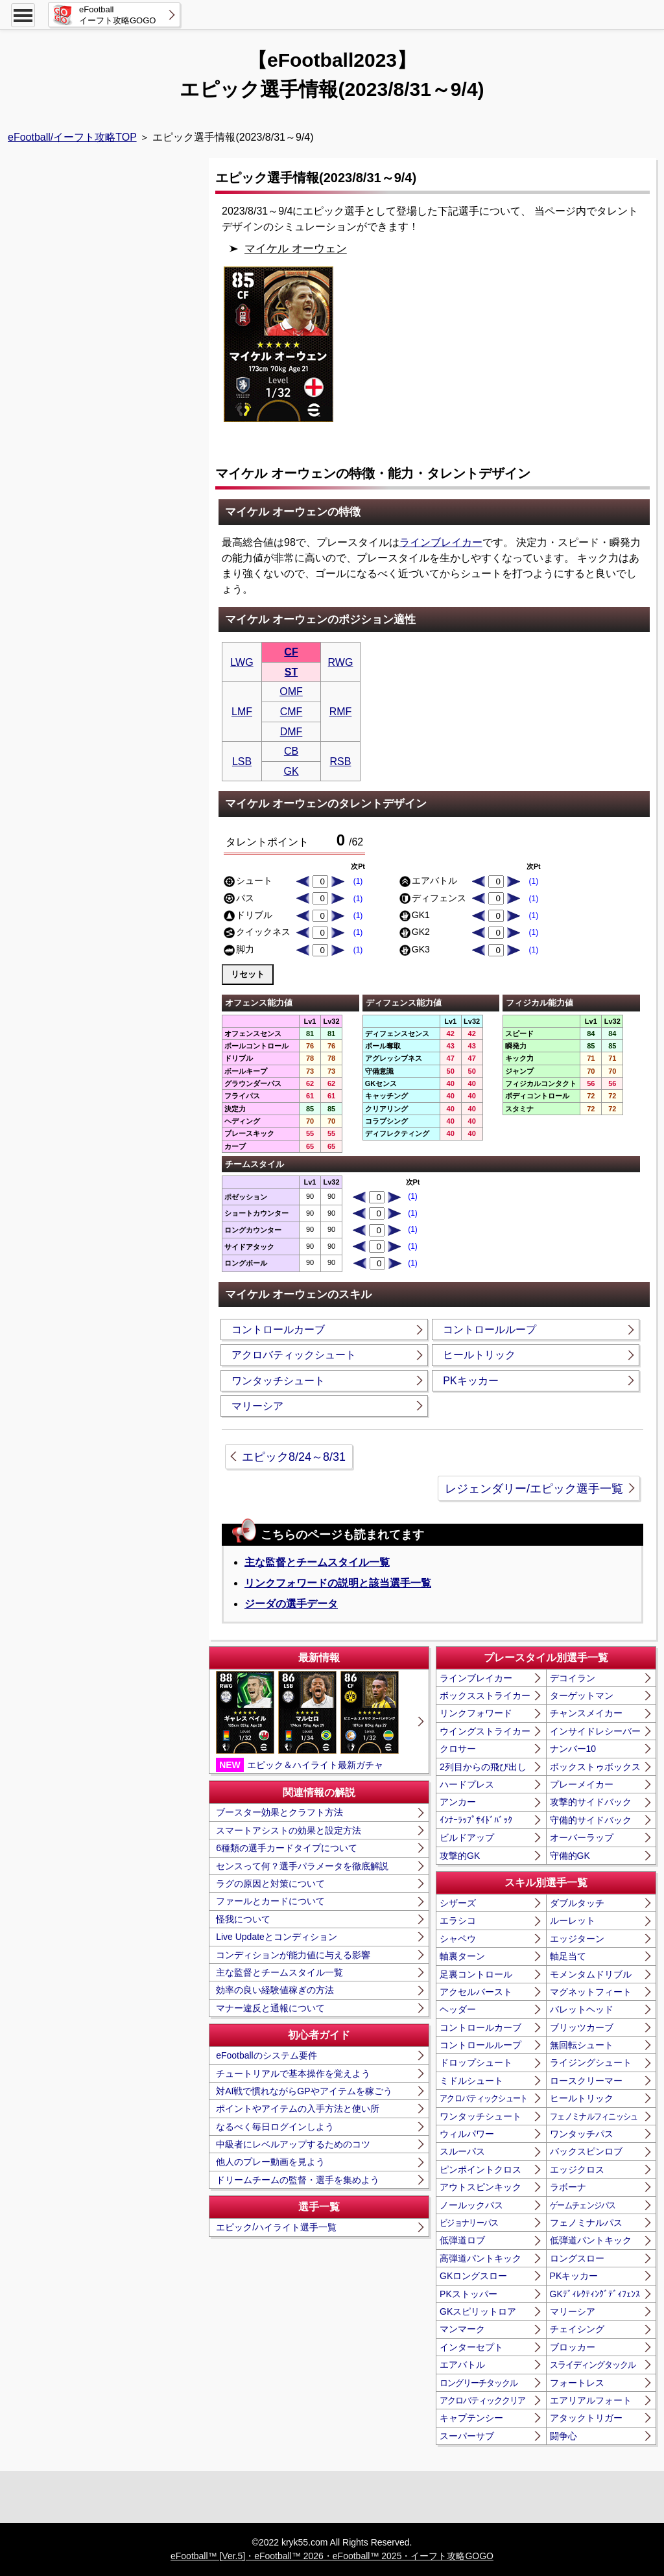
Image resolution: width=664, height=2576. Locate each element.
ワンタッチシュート (278, 1380)
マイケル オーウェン (295, 248)
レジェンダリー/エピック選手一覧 (534, 1488)
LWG (241, 662)
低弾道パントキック (591, 2240)
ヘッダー (458, 2009)
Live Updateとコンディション (276, 1937)
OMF (291, 691)
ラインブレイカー (440, 542)
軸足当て (568, 1956)
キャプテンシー (471, 2418)
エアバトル (462, 2364)
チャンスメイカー (586, 1713)
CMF (291, 711)
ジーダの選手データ (291, 1603)
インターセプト (471, 2347)
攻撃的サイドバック (591, 1802)
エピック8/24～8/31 (294, 1456)
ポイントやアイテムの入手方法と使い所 (297, 2108)
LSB (242, 761)
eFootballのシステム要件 (266, 2055)
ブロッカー (572, 2347)
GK (290, 771)
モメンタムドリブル (591, 1974)
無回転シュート (581, 2045)
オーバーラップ (581, 1837)
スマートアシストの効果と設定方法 (288, 1830)
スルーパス (462, 2151)
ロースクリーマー (586, 2080)
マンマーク (462, 2329)
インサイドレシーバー (595, 1731)
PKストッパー (468, 2294)
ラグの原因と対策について (270, 1883)
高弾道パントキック (480, 2258)
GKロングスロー (473, 2276)
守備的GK (570, 1855)
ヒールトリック (479, 1354)
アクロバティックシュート (293, 1354)
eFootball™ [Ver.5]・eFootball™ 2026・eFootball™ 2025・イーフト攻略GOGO (332, 2556)
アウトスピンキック (480, 2187)
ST (291, 672)
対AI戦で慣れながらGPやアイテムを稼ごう (304, 2091)
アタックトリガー (586, 2418)
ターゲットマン (581, 1695)
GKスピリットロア (478, 2311)
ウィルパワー (467, 2134)
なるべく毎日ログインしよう (275, 2126)
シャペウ (458, 1938)
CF (291, 651)
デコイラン (572, 1678)
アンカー (458, 1802)
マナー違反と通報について (270, 2008)
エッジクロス (577, 2169)
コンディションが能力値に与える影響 (293, 1955)
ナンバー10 (573, 1748)
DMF (291, 731)
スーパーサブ (467, 2436)
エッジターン (577, 1938)
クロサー (458, 1748)
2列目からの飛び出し (483, 1767)
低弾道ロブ (462, 2240)
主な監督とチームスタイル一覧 (317, 1562)
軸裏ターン (462, 1956)
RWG (340, 662)
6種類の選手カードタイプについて (286, 1848)
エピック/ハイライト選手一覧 (276, 2227)
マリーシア (257, 1406)
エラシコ (458, 1920)
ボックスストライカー (485, 1695)
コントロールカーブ (278, 1329)
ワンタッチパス (581, 2134)
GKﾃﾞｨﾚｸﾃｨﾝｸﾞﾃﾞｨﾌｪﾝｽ (595, 2294)
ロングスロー (577, 2258)
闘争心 (563, 2436)
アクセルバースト (476, 1992)
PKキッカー (470, 1380)
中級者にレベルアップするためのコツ (293, 2144)
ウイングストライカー (485, 1731)
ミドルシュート (471, 2080)
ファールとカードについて (270, 1901)
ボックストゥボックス (595, 1767)
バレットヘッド (581, 2009)
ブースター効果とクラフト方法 (279, 1812)
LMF (241, 711)
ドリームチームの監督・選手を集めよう (297, 2180)
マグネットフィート (591, 1992)
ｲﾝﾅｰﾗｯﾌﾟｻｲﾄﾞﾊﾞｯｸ (476, 1820)
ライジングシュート (591, 2062)
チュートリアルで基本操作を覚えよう (293, 2073)
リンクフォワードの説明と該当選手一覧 (337, 1583)
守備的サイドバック (591, 1820)
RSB (340, 761)
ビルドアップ (467, 1837)
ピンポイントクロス (480, 2169)
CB (291, 751)
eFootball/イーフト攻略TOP (72, 137)
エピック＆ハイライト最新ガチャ (307, 1721)
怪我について (243, 1919)
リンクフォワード (476, 1713)
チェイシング (577, 2329)
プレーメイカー (581, 1784)
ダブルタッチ (577, 1903)
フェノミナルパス (586, 2222)
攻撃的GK (460, 1855)
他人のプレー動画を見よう (270, 2162)
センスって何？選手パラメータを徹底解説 (302, 1866)
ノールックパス (471, 2205)
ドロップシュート (476, 2062)
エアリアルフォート (591, 2400)
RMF (340, 711)
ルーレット (572, 1920)
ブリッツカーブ (581, 2027)
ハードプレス (467, 1784)
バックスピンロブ (586, 2151)
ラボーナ (568, 2187)
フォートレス (577, 2383)
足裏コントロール (476, 1974)
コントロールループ (489, 1329)
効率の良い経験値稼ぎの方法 (275, 1990)
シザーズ (458, 1903)
